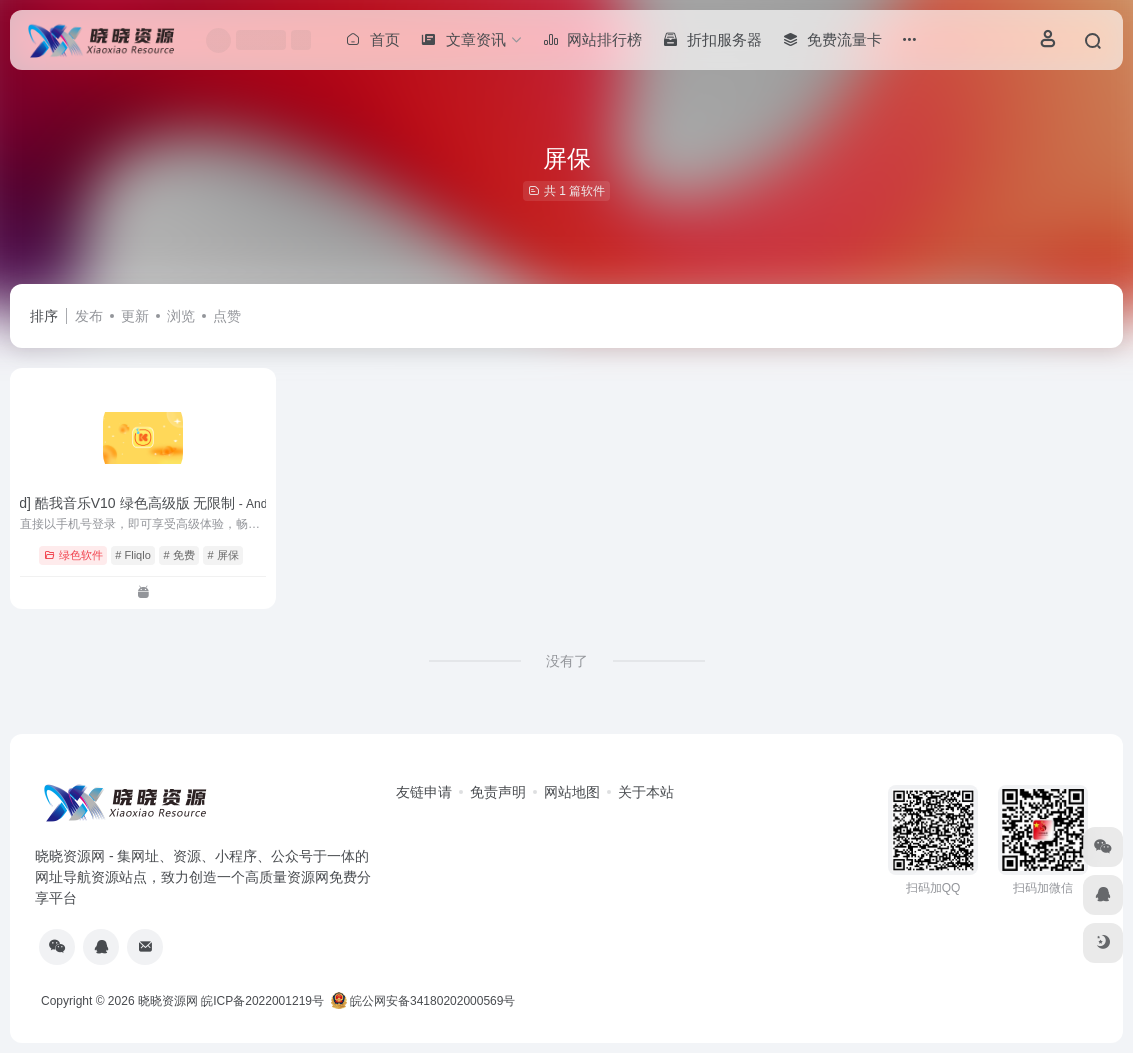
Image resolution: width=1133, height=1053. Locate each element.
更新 (135, 316)
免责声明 (498, 792)
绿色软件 (73, 555)
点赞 (227, 316)
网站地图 (572, 792)
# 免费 (179, 555)
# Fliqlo (132, 555)
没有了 (567, 661)
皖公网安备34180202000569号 (425, 1001)
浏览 (181, 316)
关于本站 (646, 792)
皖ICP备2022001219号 (262, 1001)
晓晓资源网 (168, 1001)
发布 (89, 316)
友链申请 (424, 792)
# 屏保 (223, 555)
